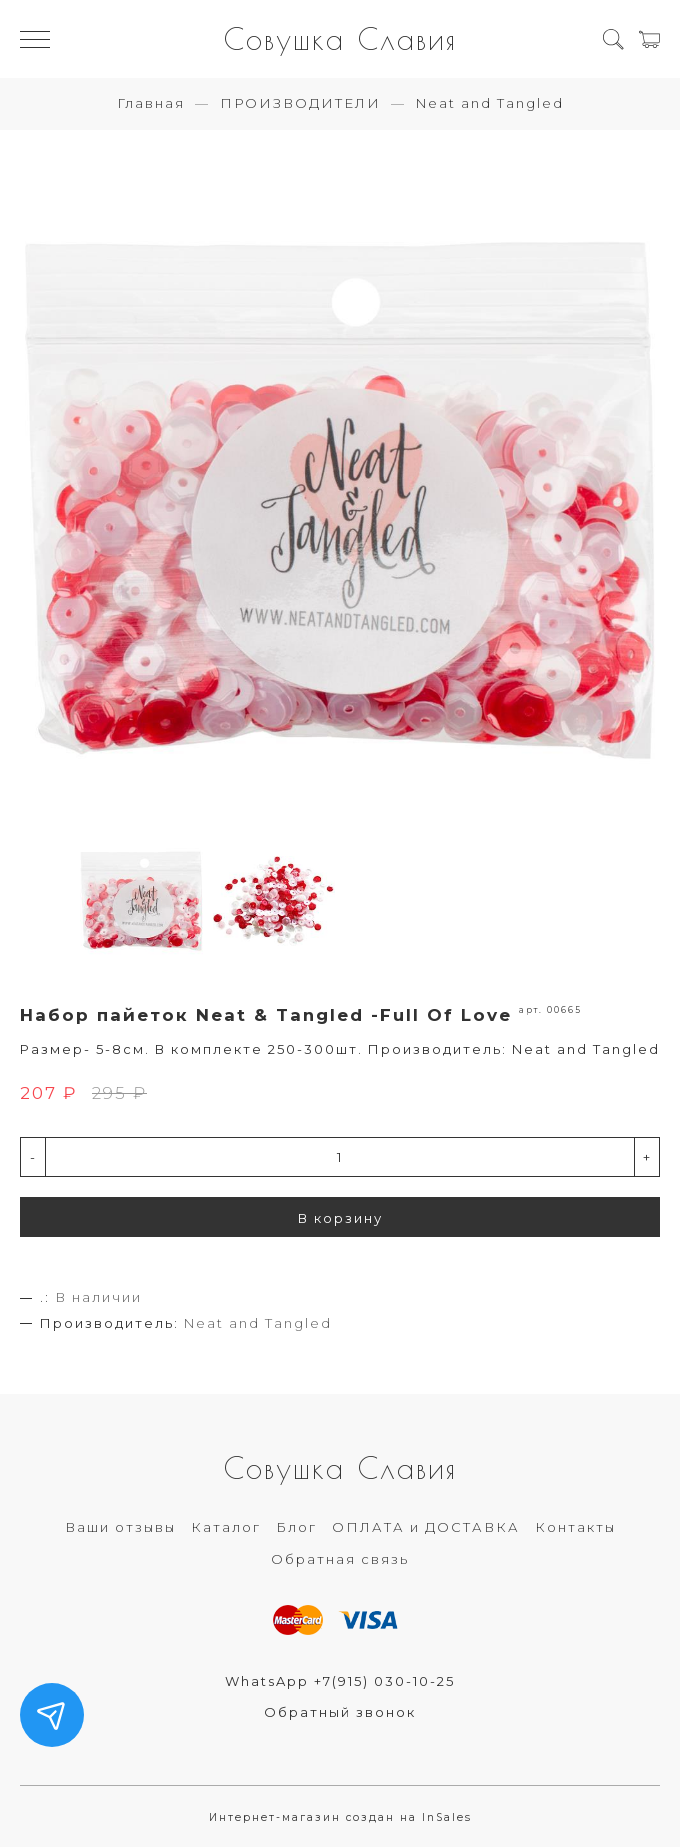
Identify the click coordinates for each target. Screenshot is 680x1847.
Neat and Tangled (490, 103)
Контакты (575, 1527)
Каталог (226, 1527)
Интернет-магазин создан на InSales (340, 1817)
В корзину (340, 1218)
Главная (151, 103)
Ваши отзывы (120, 1527)
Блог (296, 1527)
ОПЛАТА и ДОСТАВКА (426, 1527)
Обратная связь (340, 1559)
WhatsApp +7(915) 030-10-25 (340, 1681)
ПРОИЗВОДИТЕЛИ (300, 103)
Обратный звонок (340, 1712)
